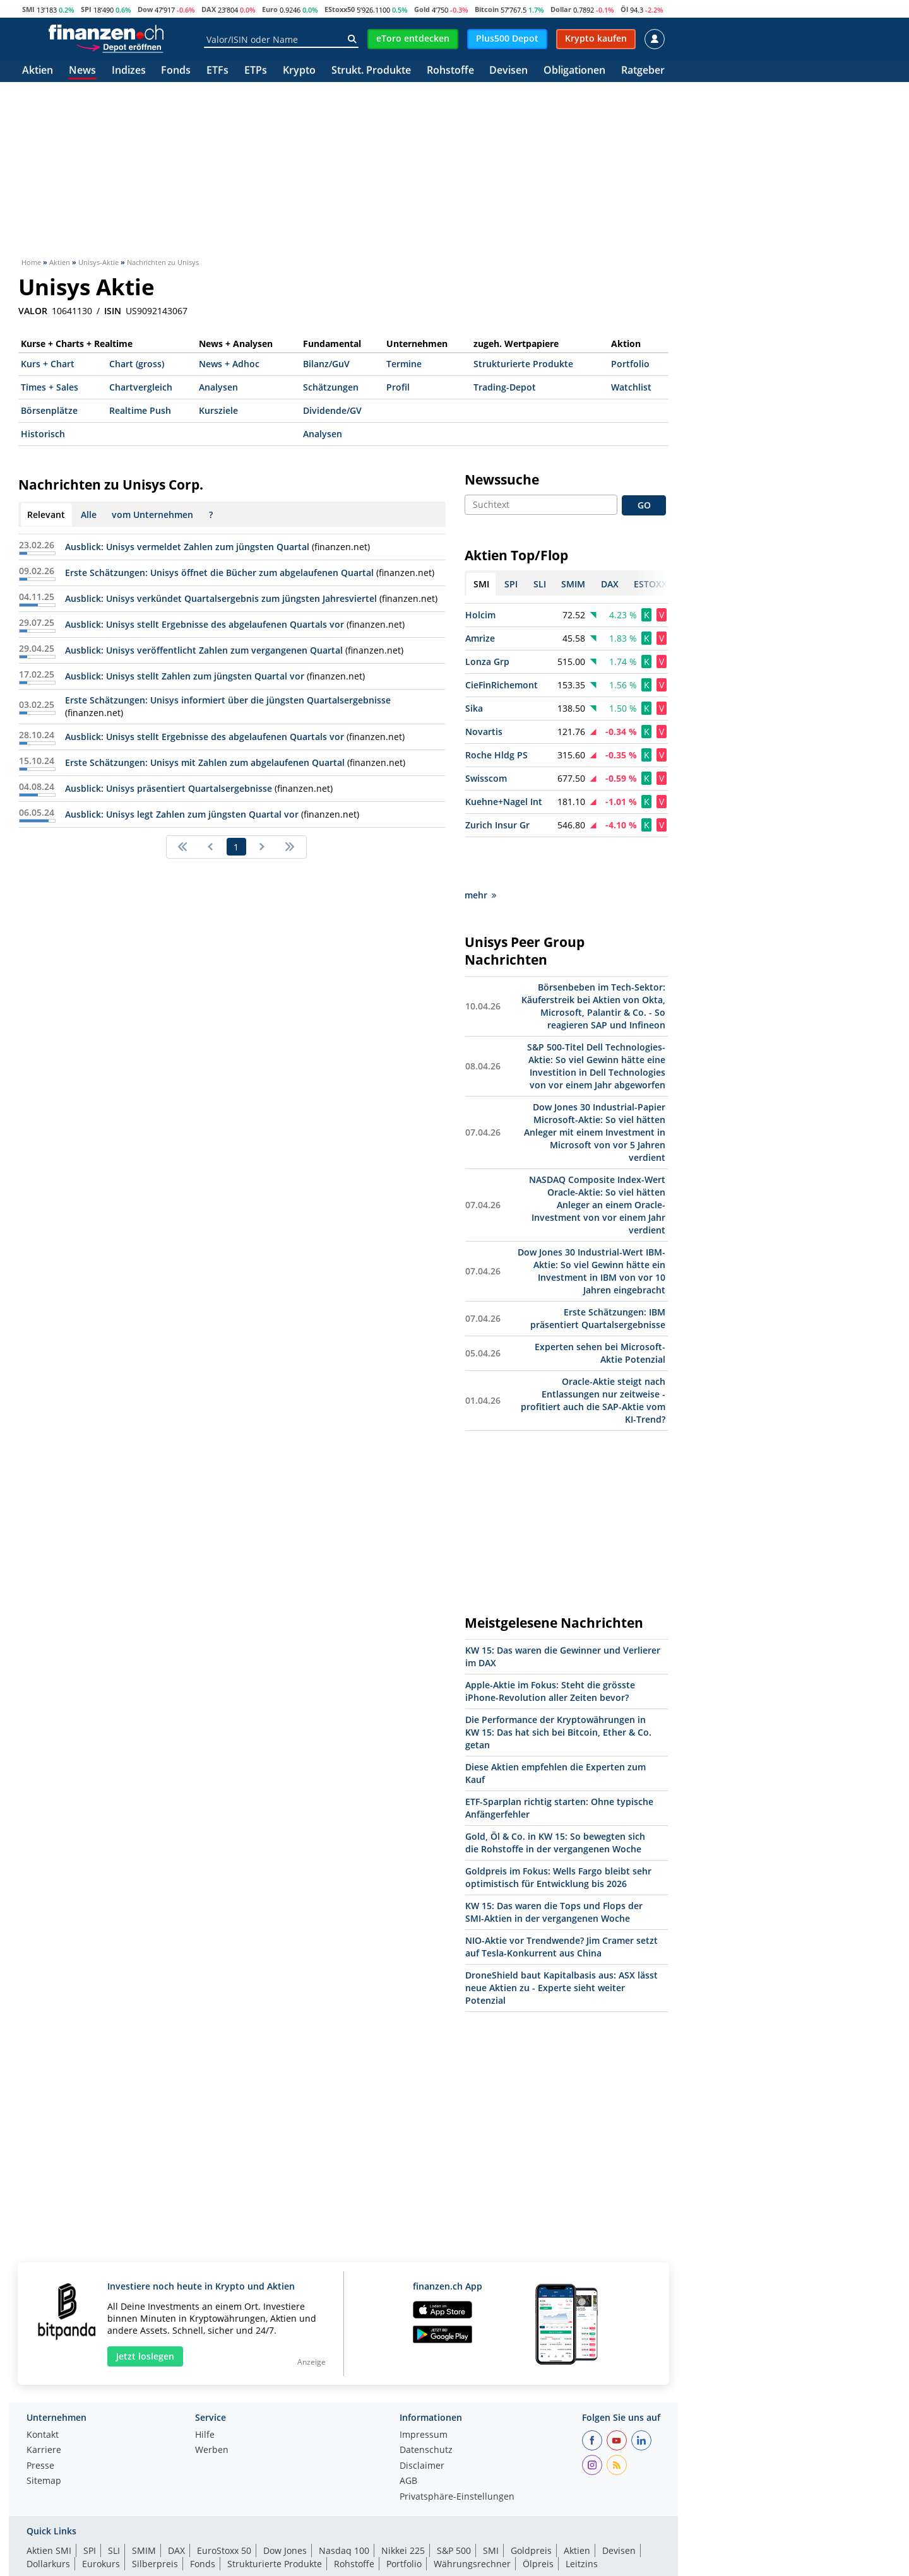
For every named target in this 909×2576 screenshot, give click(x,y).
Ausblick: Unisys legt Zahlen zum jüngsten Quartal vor (182, 814)
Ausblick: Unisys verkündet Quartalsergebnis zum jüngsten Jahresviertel (221, 598)
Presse (40, 2421)
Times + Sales (49, 387)
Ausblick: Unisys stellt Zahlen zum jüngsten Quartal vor (184, 676)
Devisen (508, 71)
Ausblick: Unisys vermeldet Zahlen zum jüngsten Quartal (187, 547)
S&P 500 (454, 2506)
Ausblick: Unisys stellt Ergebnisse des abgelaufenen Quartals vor (204, 624)
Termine (404, 364)
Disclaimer (422, 2421)
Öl (624, 9)
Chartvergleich (140, 387)
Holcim (480, 615)
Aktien (37, 71)
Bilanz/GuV (326, 364)
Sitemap (44, 2437)
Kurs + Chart (47, 364)
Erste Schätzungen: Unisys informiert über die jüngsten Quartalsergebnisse (228, 700)
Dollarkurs (48, 2519)
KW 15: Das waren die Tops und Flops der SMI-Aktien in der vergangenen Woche (554, 1867)
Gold (422, 9)
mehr (480, 850)
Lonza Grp (487, 662)
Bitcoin (487, 9)
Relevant (46, 514)
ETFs (217, 71)
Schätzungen (331, 387)
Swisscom (486, 778)
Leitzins (582, 2519)
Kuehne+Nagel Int (503, 802)
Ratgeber (643, 71)
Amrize (480, 638)
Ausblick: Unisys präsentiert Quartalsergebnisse (168, 788)
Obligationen (574, 71)
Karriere (44, 2406)
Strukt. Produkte (371, 71)
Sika (474, 708)
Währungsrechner (472, 2519)
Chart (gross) (136, 364)
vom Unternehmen (152, 514)
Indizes (129, 71)
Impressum (424, 2390)
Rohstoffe (450, 71)
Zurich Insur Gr (497, 825)
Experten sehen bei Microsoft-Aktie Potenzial (600, 1308)
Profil (398, 387)
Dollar (560, 9)
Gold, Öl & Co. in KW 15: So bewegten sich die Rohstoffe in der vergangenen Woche (555, 1797)
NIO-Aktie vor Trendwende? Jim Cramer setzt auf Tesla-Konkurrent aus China (561, 1902)
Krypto (299, 71)
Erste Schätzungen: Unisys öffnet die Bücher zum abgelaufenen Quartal (219, 573)
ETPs (255, 71)
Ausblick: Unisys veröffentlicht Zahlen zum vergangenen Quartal (204, 650)
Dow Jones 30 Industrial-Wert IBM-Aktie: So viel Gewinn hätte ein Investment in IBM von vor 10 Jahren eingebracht (591, 1226)
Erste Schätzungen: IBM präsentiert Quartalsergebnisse (597, 1273)
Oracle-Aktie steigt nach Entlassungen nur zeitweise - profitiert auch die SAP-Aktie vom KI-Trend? (593, 1355)
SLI (114, 2506)
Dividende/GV (332, 410)
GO (644, 505)
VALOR (32, 311)
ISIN (112, 311)
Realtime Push (140, 410)
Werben (212, 2406)
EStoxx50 (339, 9)
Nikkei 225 (403, 2506)
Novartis (483, 732)
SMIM (144, 2506)
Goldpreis (531, 2506)
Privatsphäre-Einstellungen (457, 2452)
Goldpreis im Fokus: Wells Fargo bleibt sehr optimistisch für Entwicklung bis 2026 (558, 1832)
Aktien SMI (49, 2506)
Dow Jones (285, 2506)
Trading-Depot (504, 387)
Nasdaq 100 (344, 2506)
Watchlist (631, 387)
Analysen (218, 387)
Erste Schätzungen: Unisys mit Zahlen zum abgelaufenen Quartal (205, 762)
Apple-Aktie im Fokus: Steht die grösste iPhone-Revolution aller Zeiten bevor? (550, 1646)
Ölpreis (538, 2519)
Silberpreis (155, 2519)
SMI (28, 9)
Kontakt (43, 2390)
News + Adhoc (229, 364)
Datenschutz (426, 2406)
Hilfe (205, 2390)
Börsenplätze (49, 410)
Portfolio (630, 364)
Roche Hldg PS (496, 755)
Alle (89, 514)
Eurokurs (101, 2519)
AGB (408, 2437)
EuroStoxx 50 (224, 2506)
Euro (270, 9)
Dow (145, 9)
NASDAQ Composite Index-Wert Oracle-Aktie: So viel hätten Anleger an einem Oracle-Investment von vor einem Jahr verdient (597, 1160)
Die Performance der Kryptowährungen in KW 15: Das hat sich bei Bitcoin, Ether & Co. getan (558, 1687)
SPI (86, 9)
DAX (208, 9)
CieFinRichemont (501, 685)
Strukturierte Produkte (523, 364)
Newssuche (502, 479)
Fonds (176, 71)
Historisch (43, 434)
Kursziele (218, 410)
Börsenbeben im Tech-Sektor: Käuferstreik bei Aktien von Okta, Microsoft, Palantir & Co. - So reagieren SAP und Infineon (593, 961)
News (82, 71)
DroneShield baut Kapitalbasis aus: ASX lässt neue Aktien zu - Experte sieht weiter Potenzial (561, 1942)
